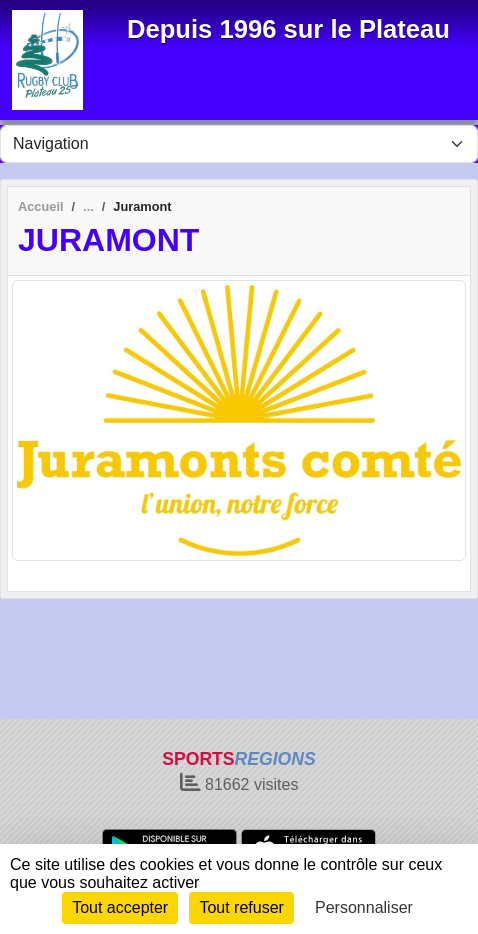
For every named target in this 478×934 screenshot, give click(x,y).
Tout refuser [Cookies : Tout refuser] (241, 907)
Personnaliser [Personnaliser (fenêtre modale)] (364, 907)
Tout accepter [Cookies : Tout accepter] (120, 907)
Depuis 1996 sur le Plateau (288, 29)
